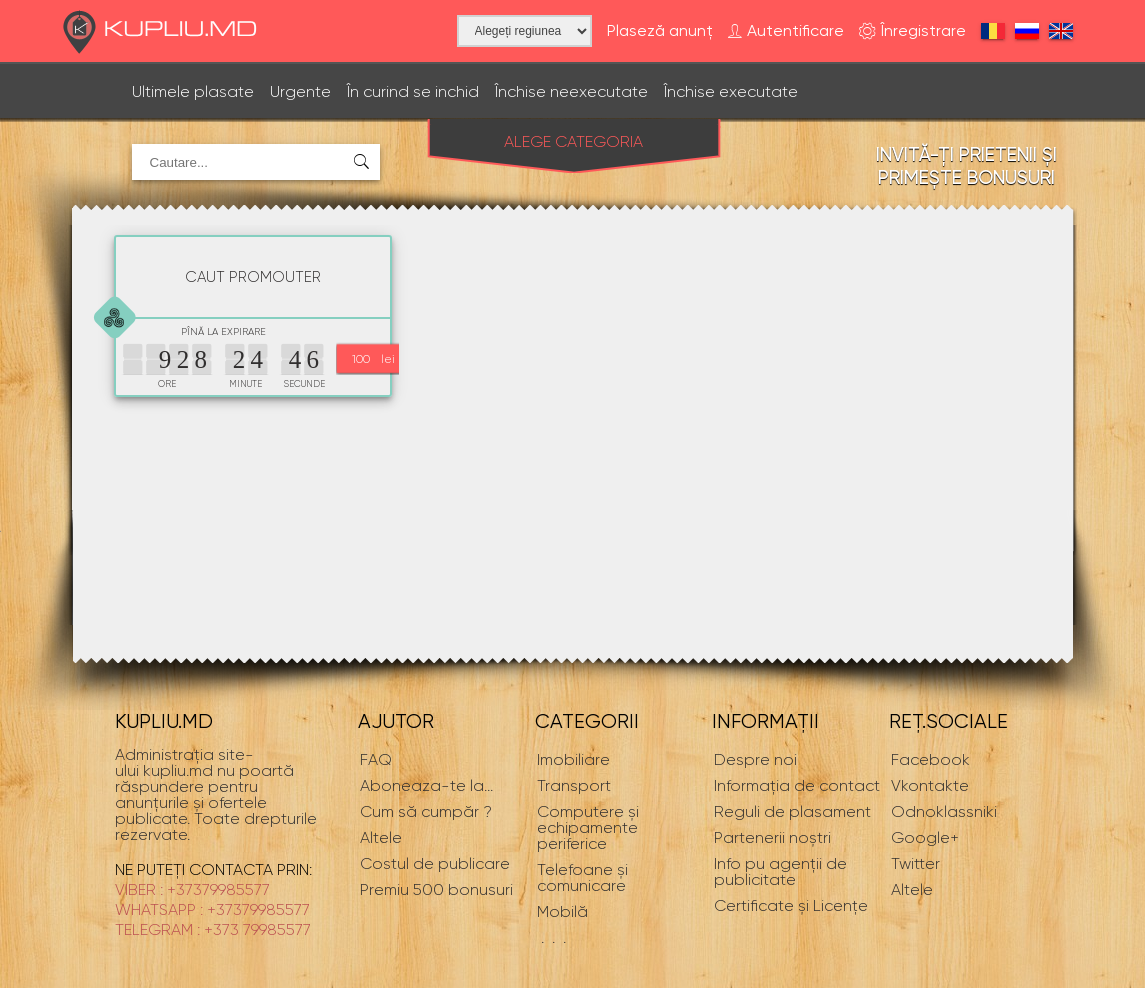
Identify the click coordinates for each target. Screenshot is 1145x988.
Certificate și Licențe (791, 905)
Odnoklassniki (944, 811)
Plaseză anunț (660, 31)
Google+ (925, 837)
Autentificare (786, 31)
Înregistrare (912, 31)
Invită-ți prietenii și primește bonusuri (966, 166)
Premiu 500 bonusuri (436, 889)
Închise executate (731, 91)
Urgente (300, 91)
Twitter (915, 863)
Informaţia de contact (797, 785)
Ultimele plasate (193, 91)
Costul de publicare (435, 863)
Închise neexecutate (571, 91)
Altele (912, 889)
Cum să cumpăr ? (426, 811)
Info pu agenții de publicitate (780, 871)
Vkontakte (930, 785)
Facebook (930, 759)
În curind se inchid (413, 91)
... (426, 785)
